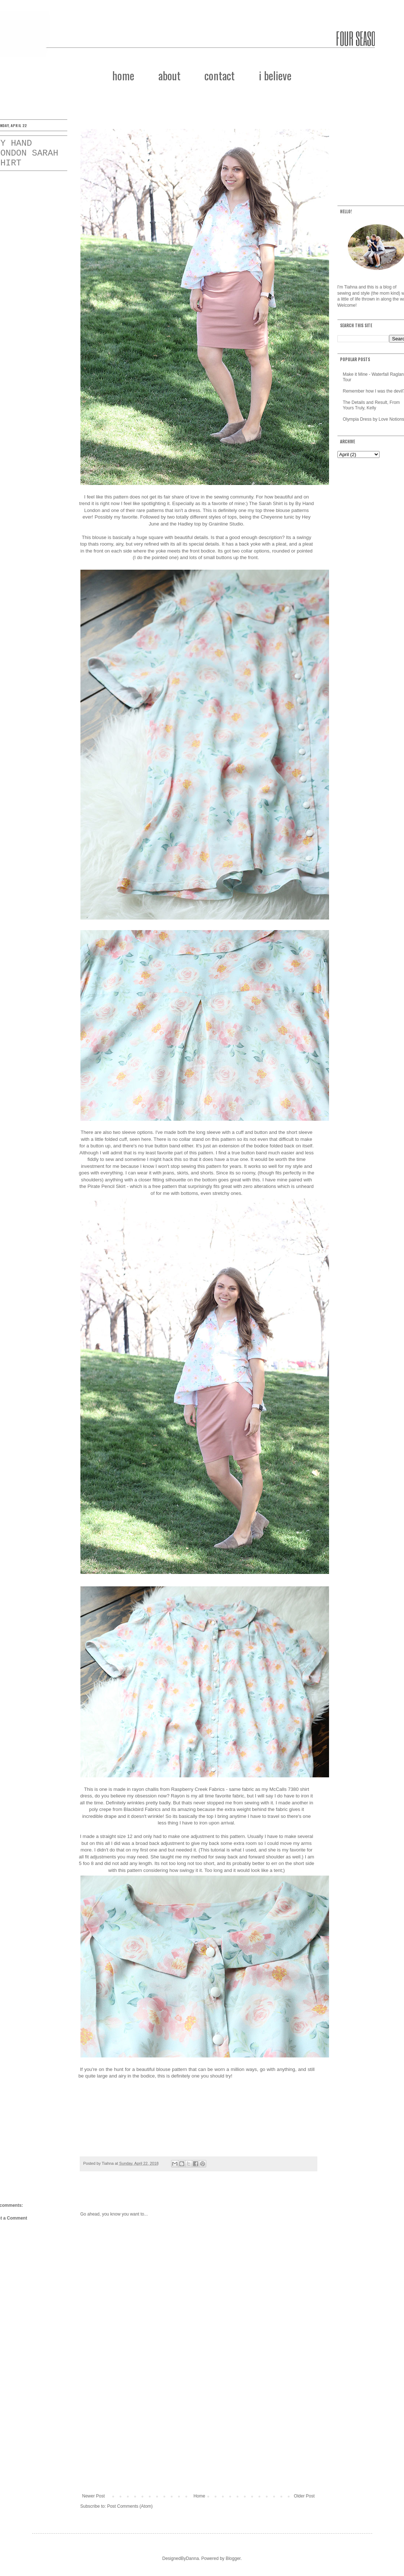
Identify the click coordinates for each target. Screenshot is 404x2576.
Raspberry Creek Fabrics (198, 1789)
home (123, 75)
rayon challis (145, 1789)
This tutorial (212, 1850)
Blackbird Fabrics (142, 1809)
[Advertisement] (198, 2433)
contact (219, 75)
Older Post (304, 2496)
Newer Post (93, 2496)
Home (199, 2496)
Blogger (233, 2558)
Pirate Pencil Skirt (106, 1186)
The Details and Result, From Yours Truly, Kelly (371, 405)
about (169, 75)
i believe (275, 75)
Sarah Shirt (270, 503)
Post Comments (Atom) (130, 2506)
